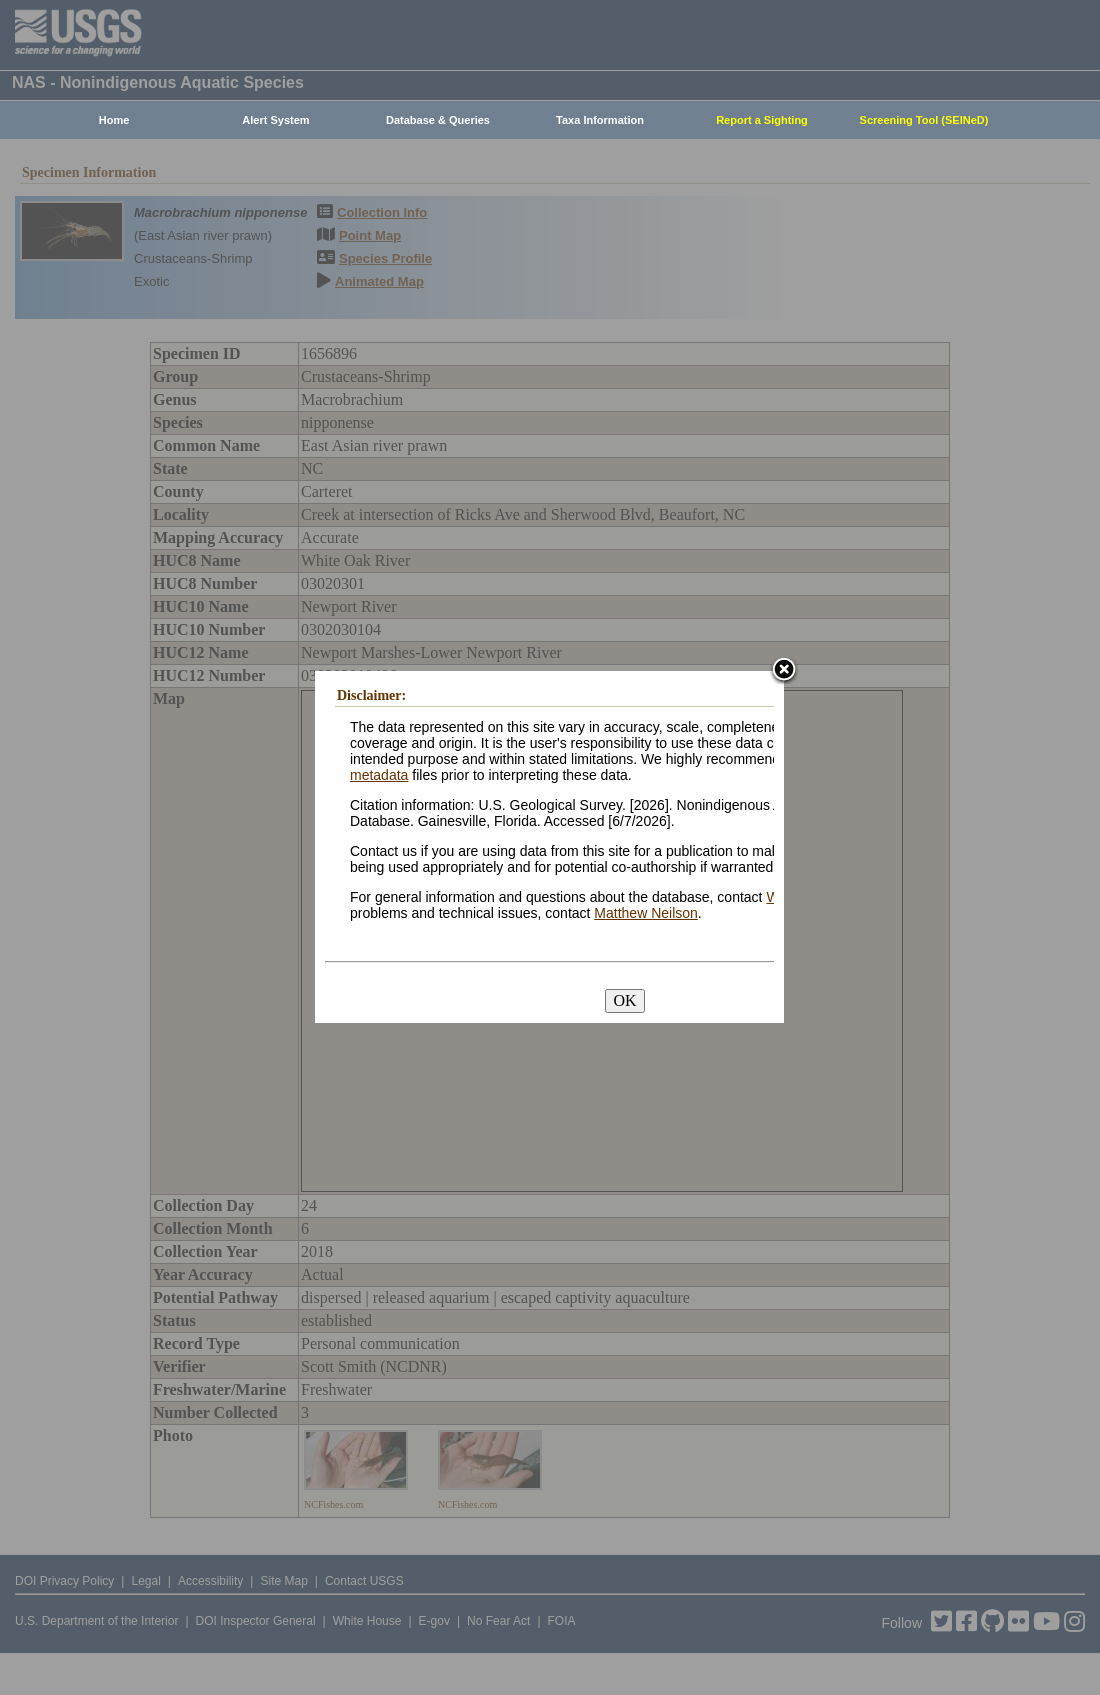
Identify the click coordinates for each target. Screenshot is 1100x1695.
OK (624, 1000)
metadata (379, 775)
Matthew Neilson (646, 913)
